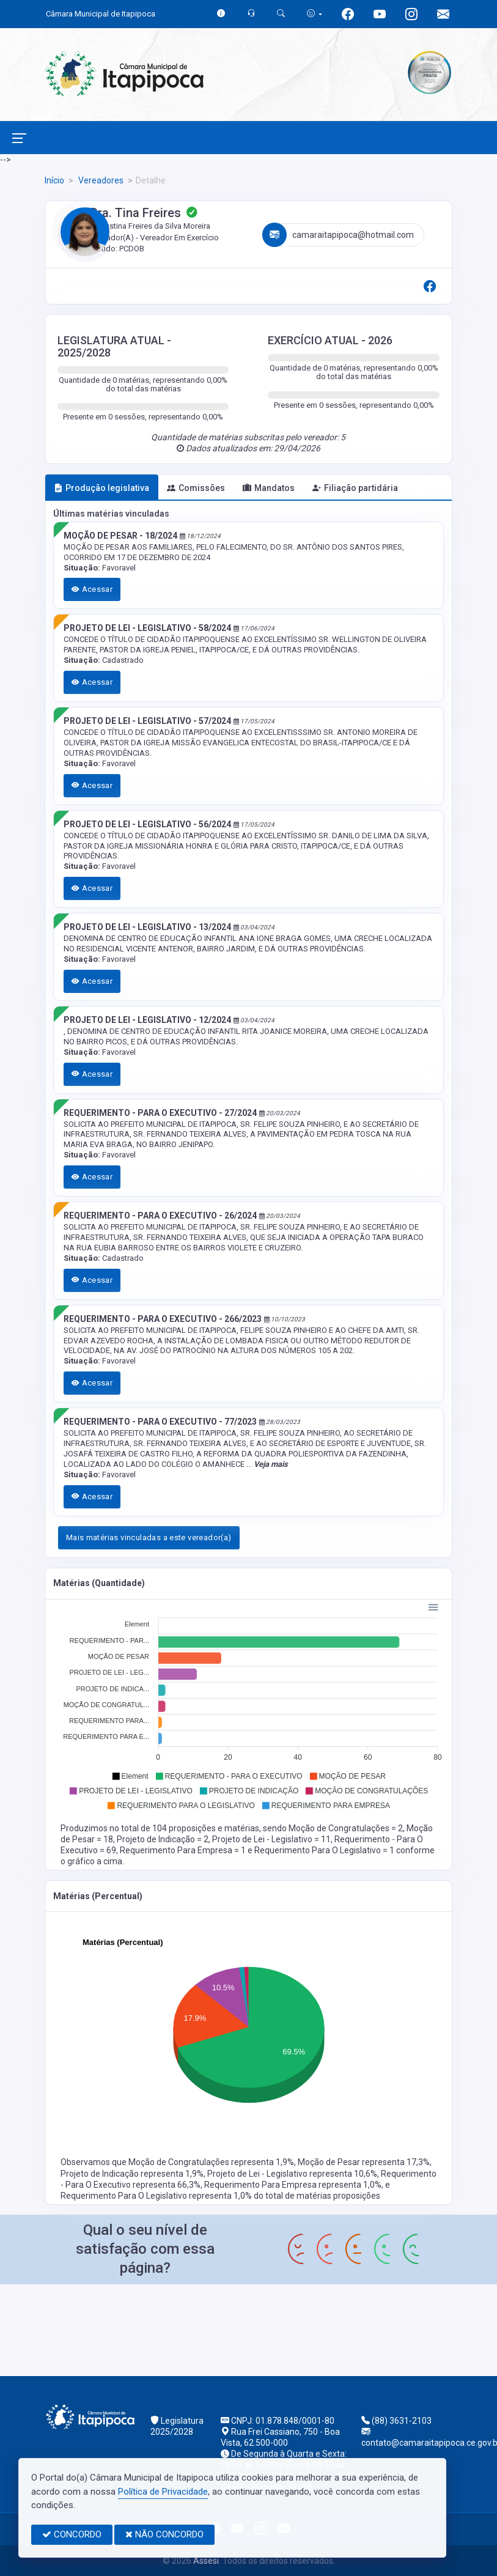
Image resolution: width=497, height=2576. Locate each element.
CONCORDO (71, 2534)
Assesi (206, 2561)
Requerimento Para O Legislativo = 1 (325, 1850)
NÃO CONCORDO (164, 2534)
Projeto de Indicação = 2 (162, 1839)
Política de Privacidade (163, 2491)
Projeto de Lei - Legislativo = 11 (271, 1839)
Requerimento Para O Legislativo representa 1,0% (157, 2196)
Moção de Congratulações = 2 (346, 1828)
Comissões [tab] (196, 488)
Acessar (92, 589)
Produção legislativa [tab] (101, 488)
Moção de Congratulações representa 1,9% (211, 2162)
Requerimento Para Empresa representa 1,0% (292, 2185)
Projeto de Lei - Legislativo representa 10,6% (292, 2174)
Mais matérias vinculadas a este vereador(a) (149, 1537)
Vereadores (99, 180)
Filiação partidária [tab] (355, 488)
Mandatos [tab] (269, 488)
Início (54, 180)
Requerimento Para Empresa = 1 (184, 1850)
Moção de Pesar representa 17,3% (364, 2162)
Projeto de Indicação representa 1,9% (132, 2174)
